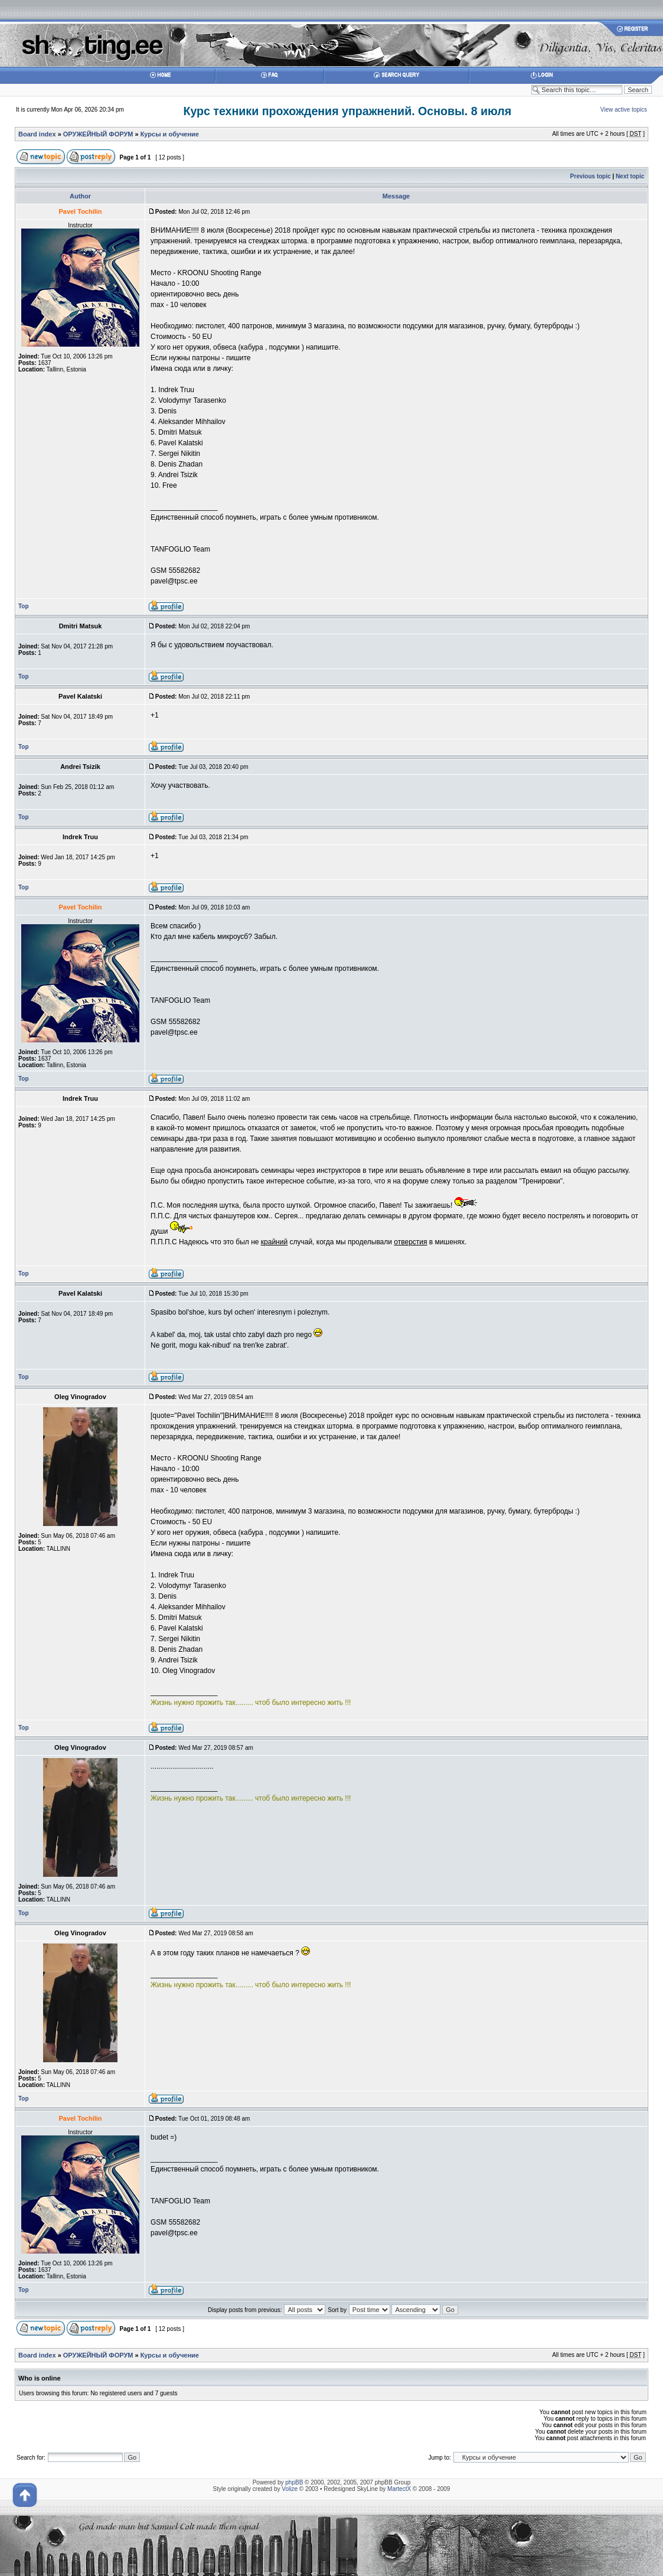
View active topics (623, 109)
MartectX (399, 2489)
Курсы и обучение (170, 134)
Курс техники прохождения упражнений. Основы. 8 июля (347, 111)
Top (23, 606)
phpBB (294, 2482)
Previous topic (590, 176)
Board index (37, 134)
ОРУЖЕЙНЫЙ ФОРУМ (98, 134)
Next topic (630, 176)
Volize (290, 2489)
